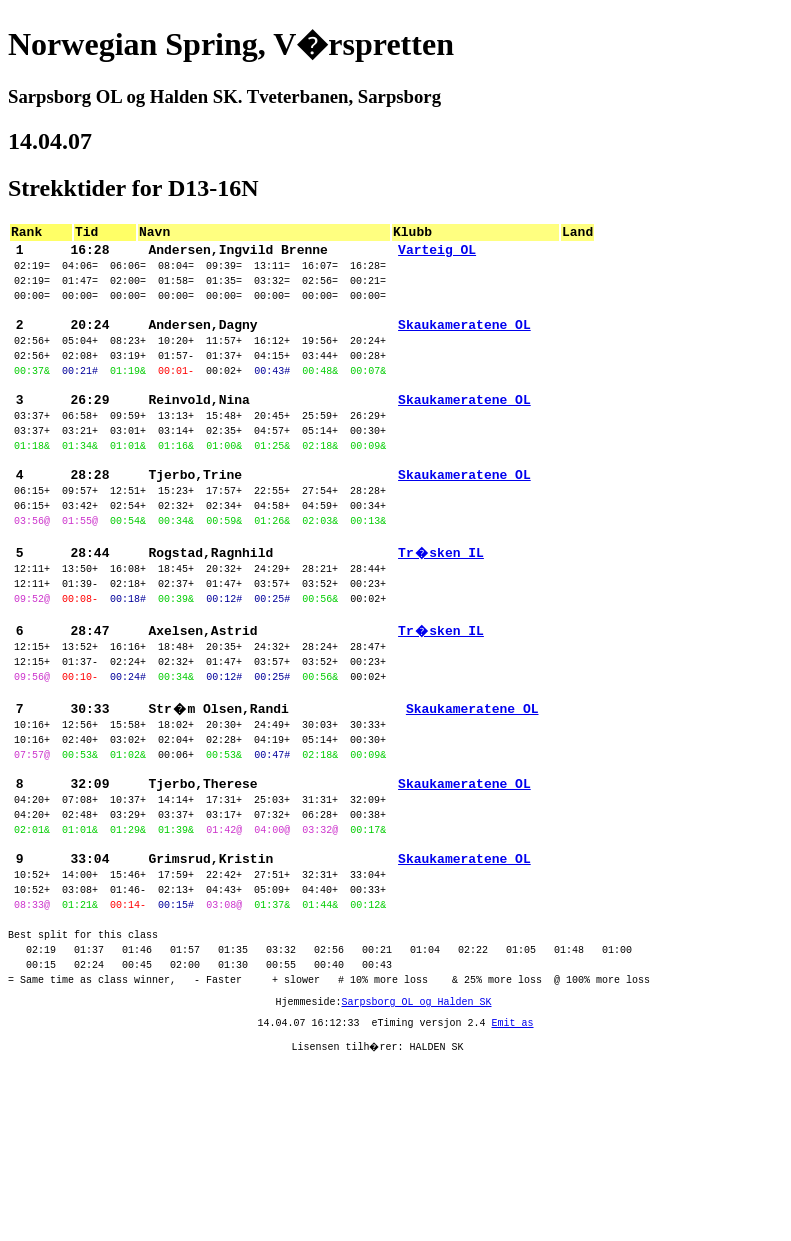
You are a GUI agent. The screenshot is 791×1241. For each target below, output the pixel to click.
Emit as (513, 1169)
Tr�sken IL (441, 615)
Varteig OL (437, 255)
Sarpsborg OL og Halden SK (417, 1145)
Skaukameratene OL (464, 345)
